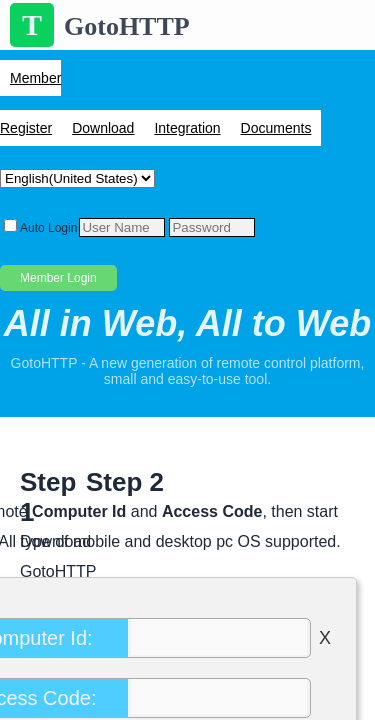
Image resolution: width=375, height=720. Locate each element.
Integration (187, 128)
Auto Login (48, 228)
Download (103, 128)
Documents (276, 128)
